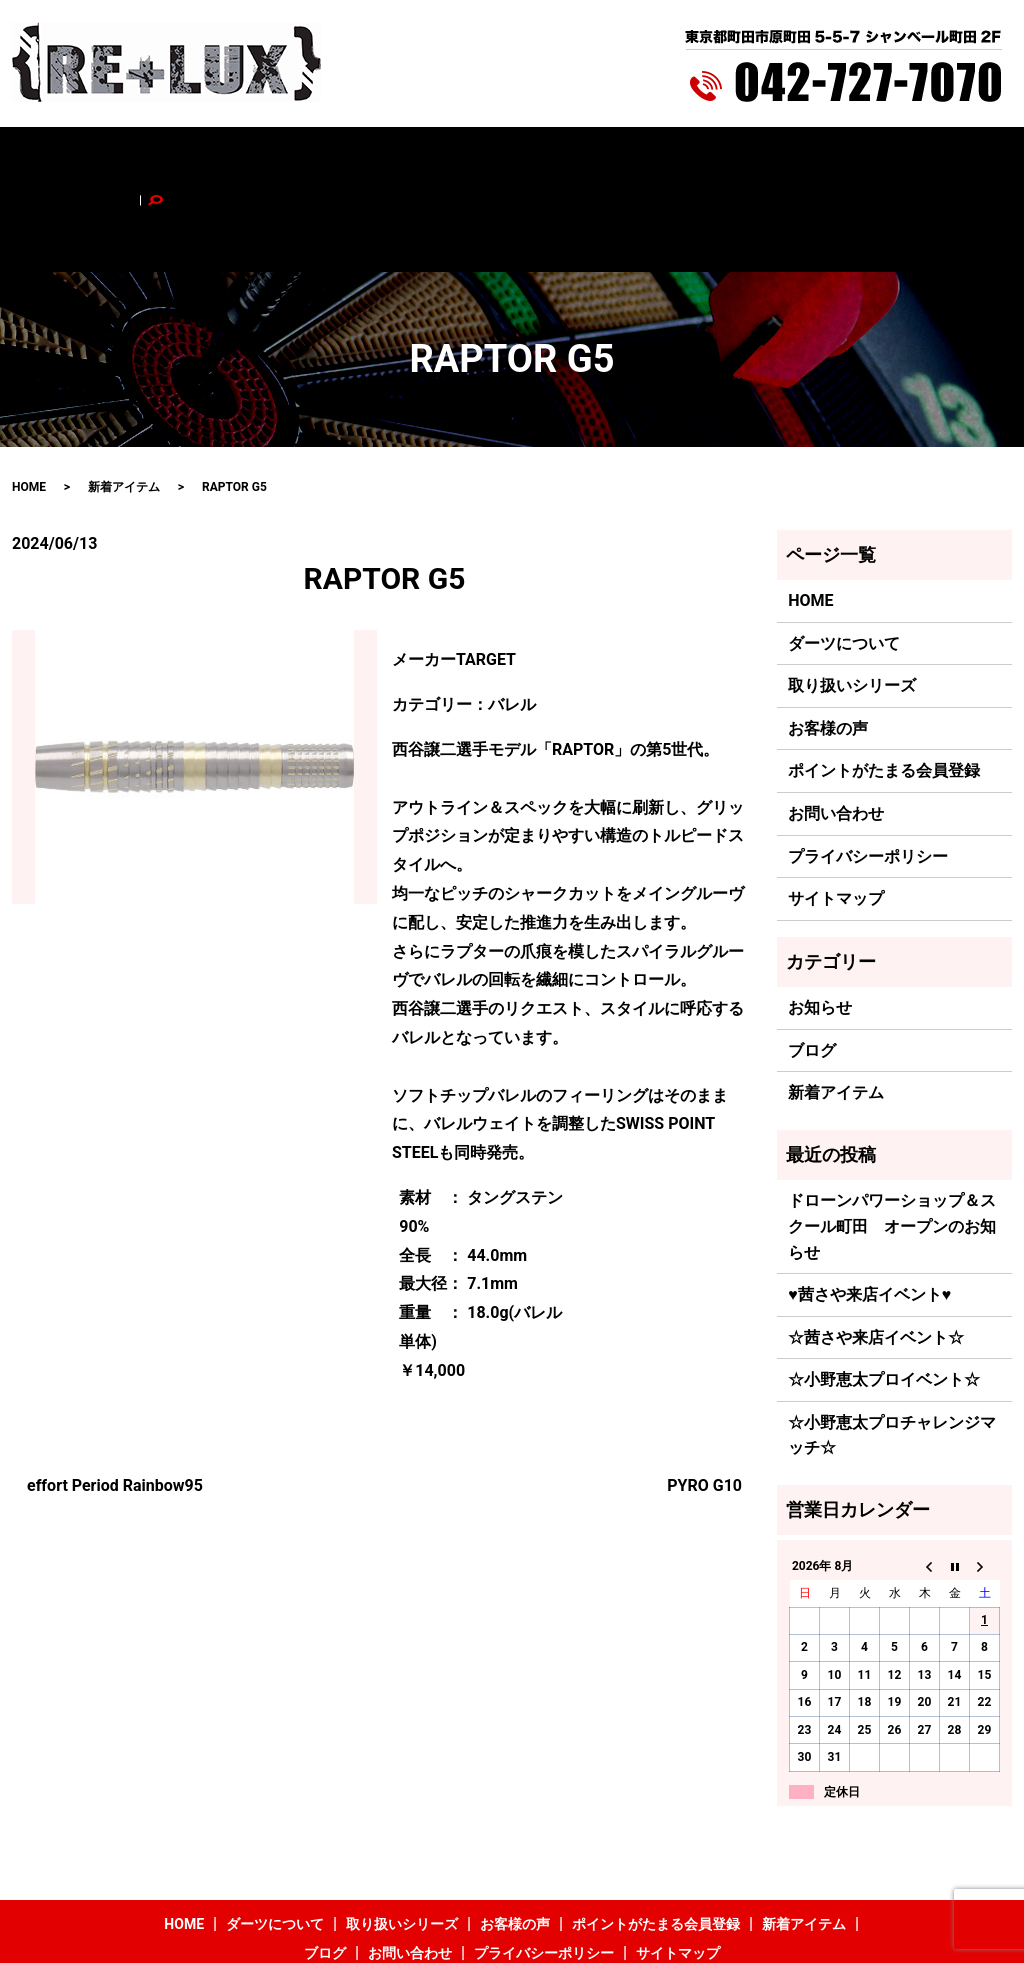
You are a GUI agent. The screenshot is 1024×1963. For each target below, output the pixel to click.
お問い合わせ (853, 157)
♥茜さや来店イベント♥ (869, 1211)
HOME (119, 157)
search (928, 157)
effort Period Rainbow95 (115, 1401)
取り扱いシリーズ (321, 157)
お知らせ (820, 924)
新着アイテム (699, 157)
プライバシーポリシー (868, 772)
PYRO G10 (704, 1401)
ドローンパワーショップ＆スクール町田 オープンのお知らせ (892, 1143)
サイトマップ (836, 815)
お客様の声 (426, 157)
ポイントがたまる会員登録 (559, 157)
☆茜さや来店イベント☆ (876, 1253)
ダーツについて (202, 157)
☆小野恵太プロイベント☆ (884, 1296)
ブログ (776, 157)
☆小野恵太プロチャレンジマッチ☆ (892, 1351)
